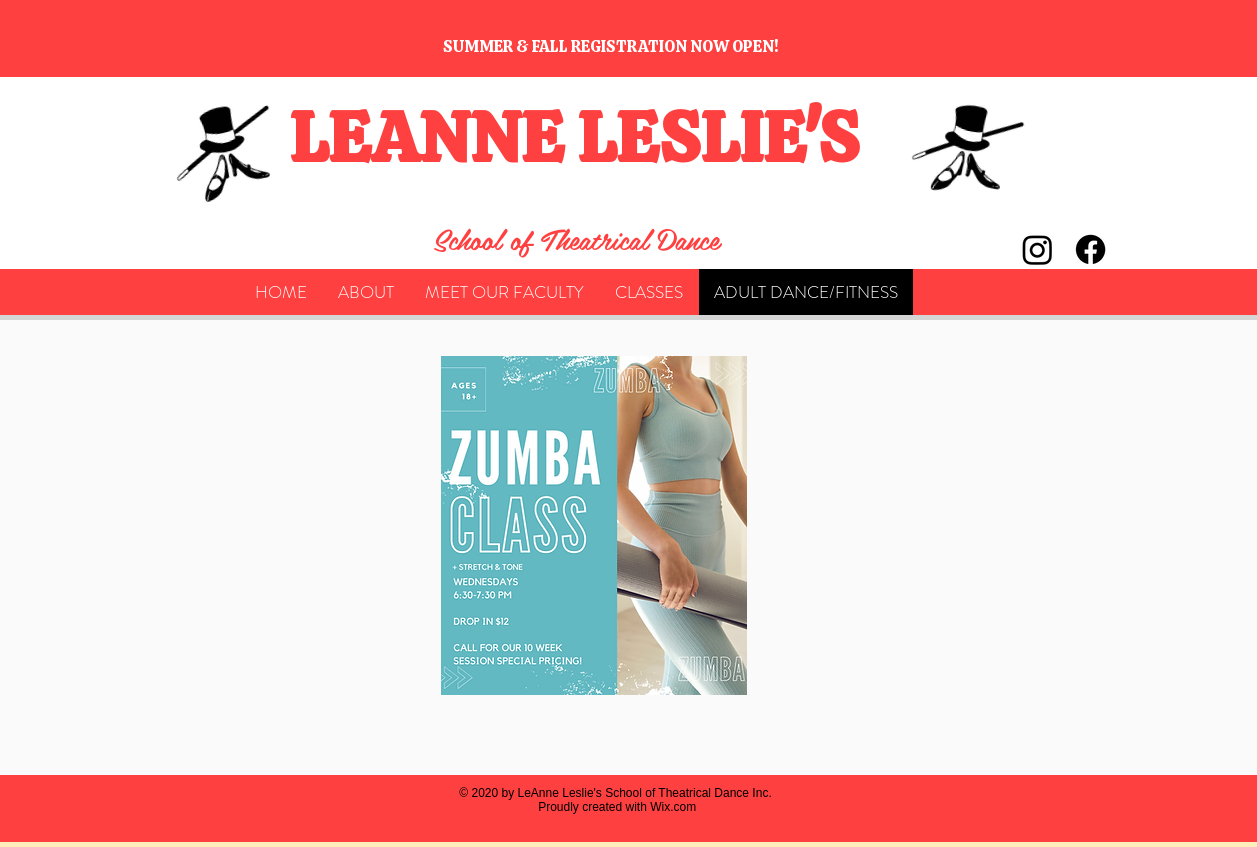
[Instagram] (1037, 249)
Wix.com (673, 807)
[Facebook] (1090, 249)
